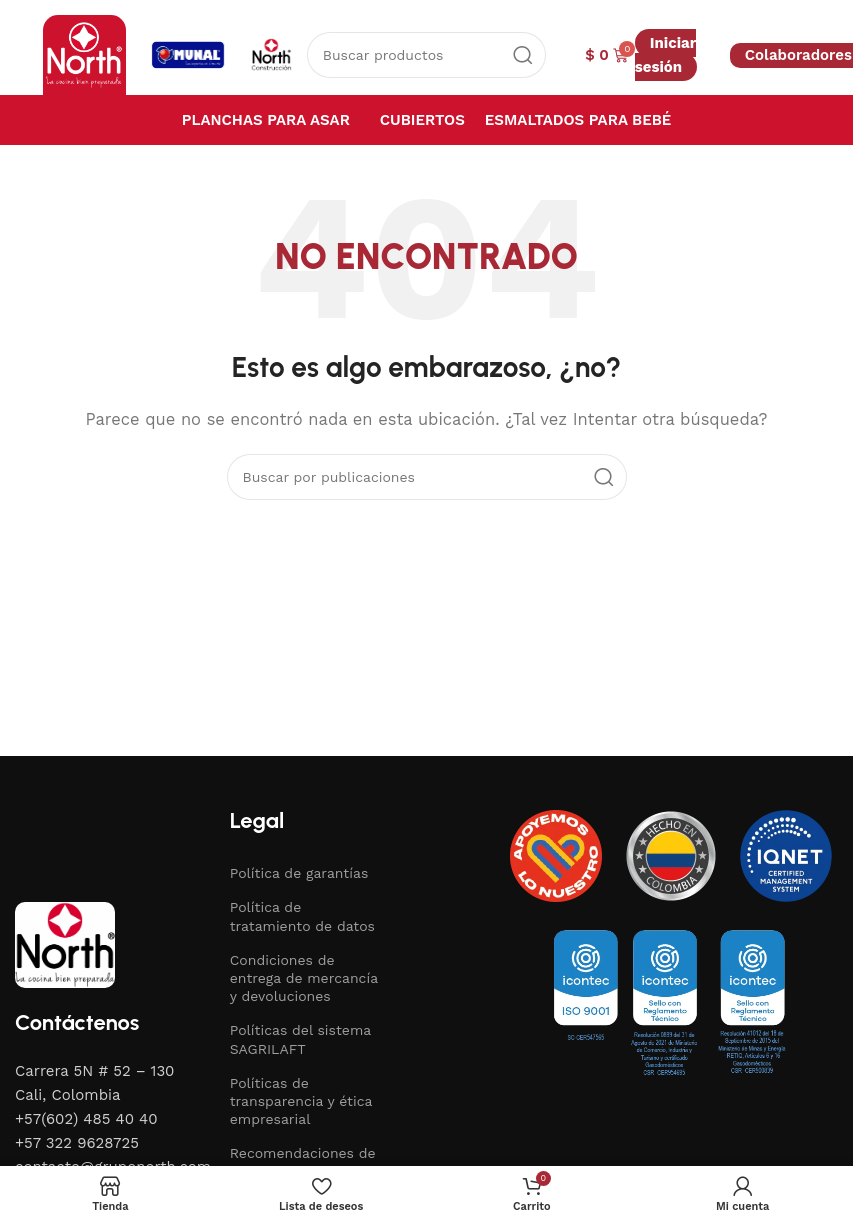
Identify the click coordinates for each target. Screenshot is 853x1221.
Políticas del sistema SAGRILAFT (300, 1039)
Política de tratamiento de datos (302, 916)
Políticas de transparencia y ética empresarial (301, 1101)
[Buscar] (426, 55)
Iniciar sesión (665, 55)
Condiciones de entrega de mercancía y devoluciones (304, 978)
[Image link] (65, 944)
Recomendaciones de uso (303, 1162)
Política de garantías (299, 873)
